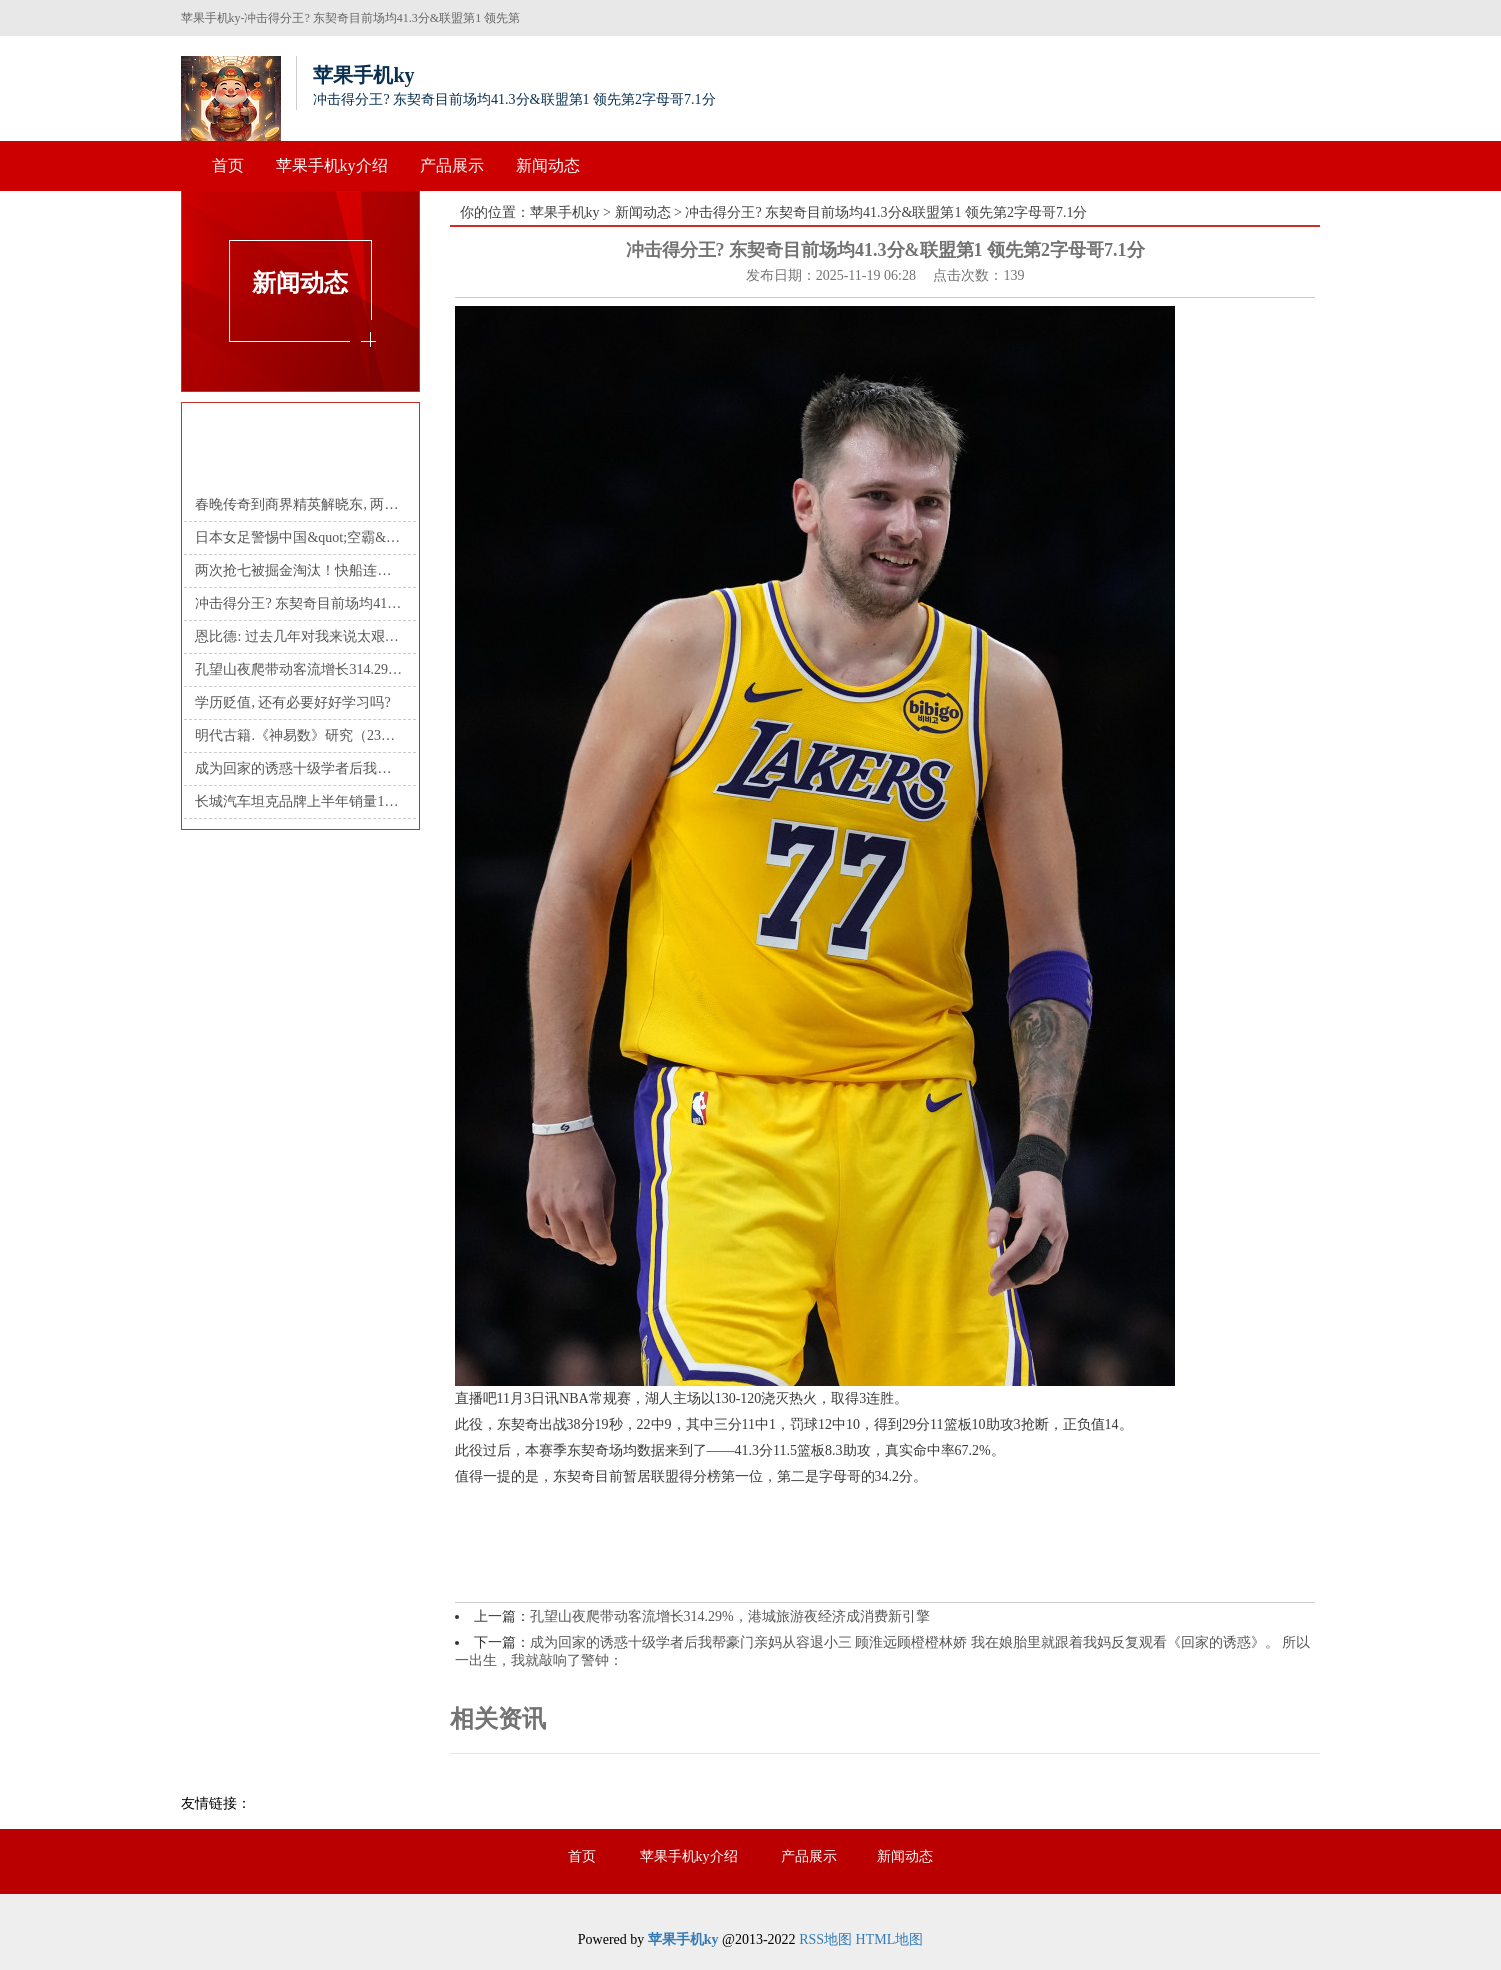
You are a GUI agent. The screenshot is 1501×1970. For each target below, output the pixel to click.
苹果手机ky (565, 212)
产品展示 (452, 165)
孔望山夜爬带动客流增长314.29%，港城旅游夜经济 (299, 669)
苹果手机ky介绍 (332, 165)
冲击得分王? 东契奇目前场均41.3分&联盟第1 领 (299, 603)
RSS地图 (825, 1939)
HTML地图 (890, 1939)
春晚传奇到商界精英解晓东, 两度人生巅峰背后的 (299, 504)
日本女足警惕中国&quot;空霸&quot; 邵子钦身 (299, 537)
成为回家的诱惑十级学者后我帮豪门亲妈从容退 (299, 768)
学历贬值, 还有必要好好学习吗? (292, 702)
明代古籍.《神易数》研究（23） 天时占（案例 (299, 735)
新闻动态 (548, 165)
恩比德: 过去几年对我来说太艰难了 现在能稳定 (299, 636)
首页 (228, 165)
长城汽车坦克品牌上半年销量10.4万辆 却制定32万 (299, 801)
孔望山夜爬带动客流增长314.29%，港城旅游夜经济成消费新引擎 (730, 1616)
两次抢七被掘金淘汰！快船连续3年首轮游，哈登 (299, 570)
